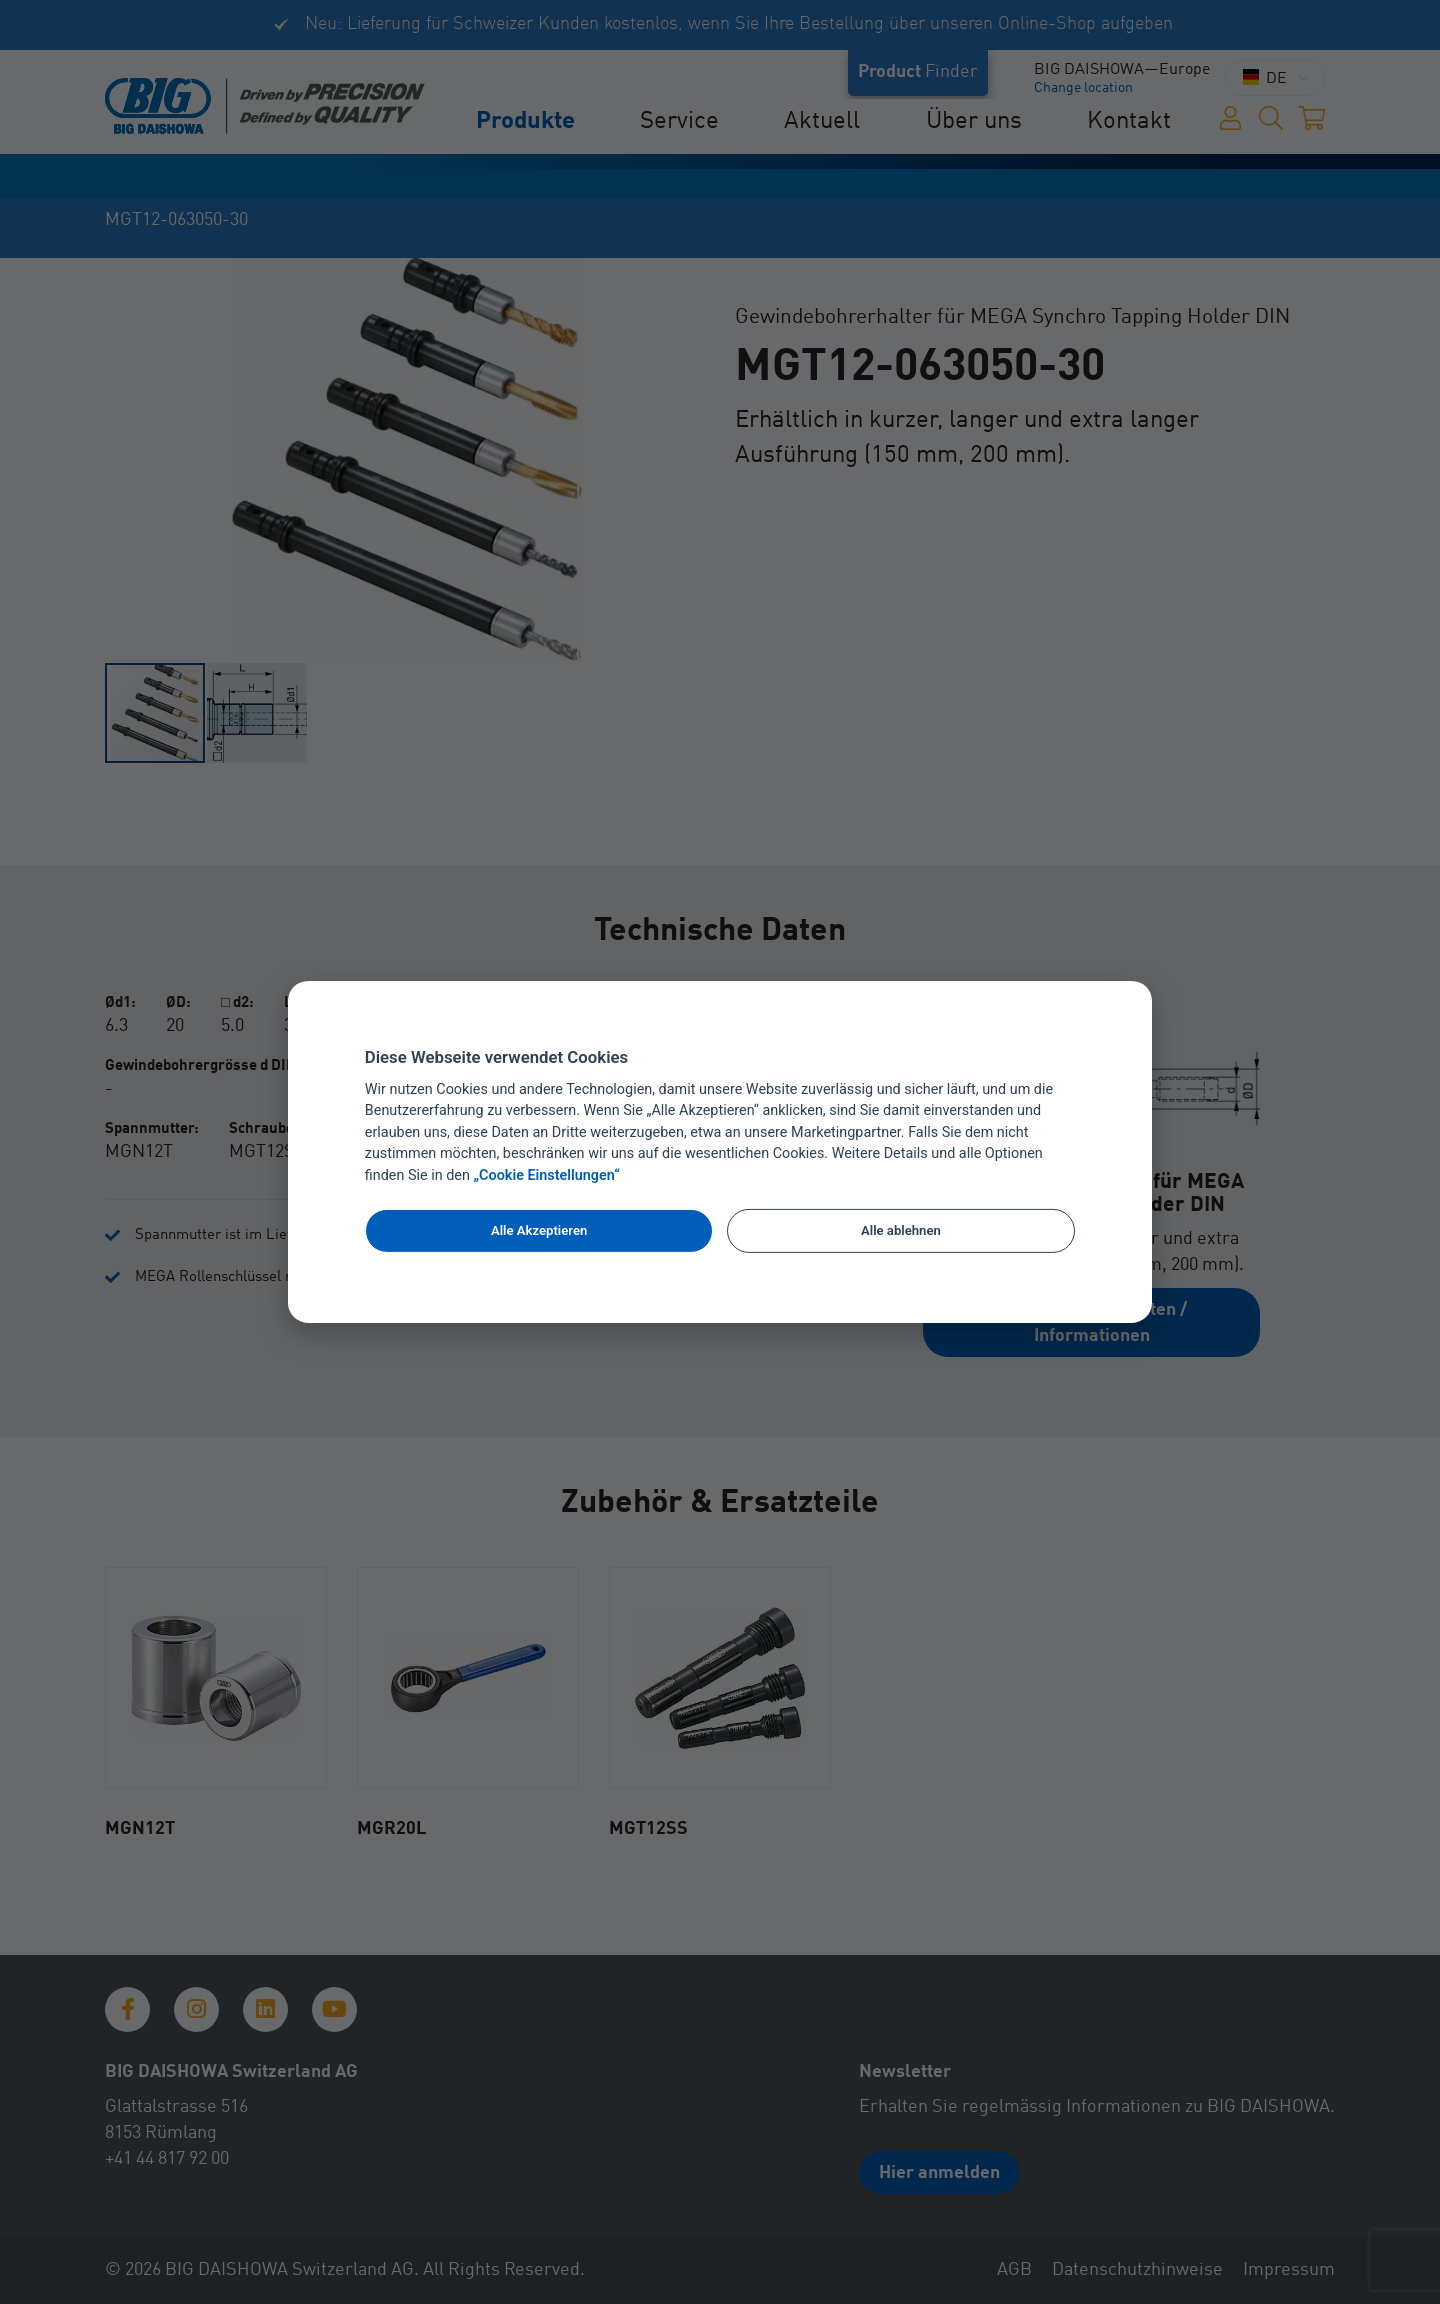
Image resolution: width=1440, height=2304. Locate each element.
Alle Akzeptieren (539, 1230)
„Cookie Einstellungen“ (547, 1175)
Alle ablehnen (901, 1230)
